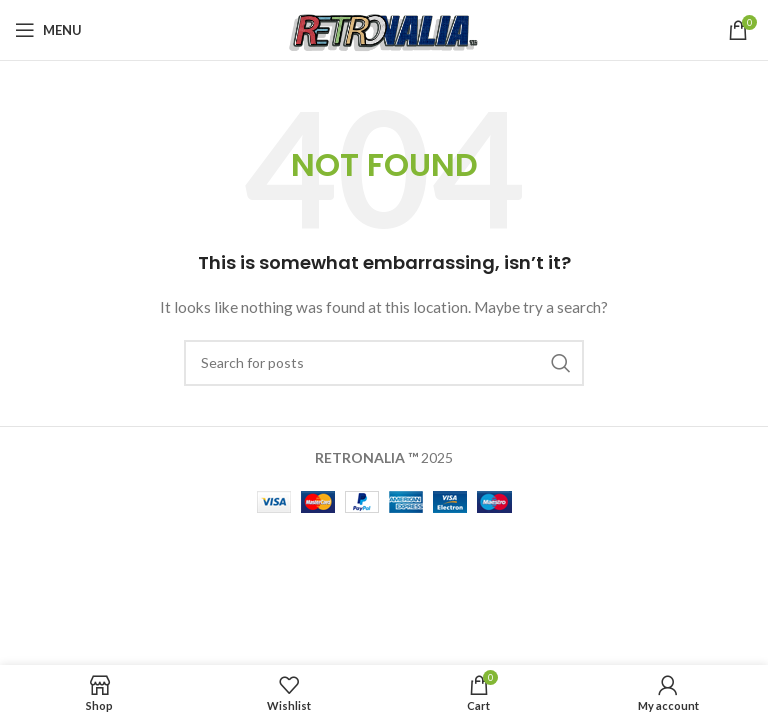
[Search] (384, 363)
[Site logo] (384, 28)
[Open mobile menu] (48, 30)
